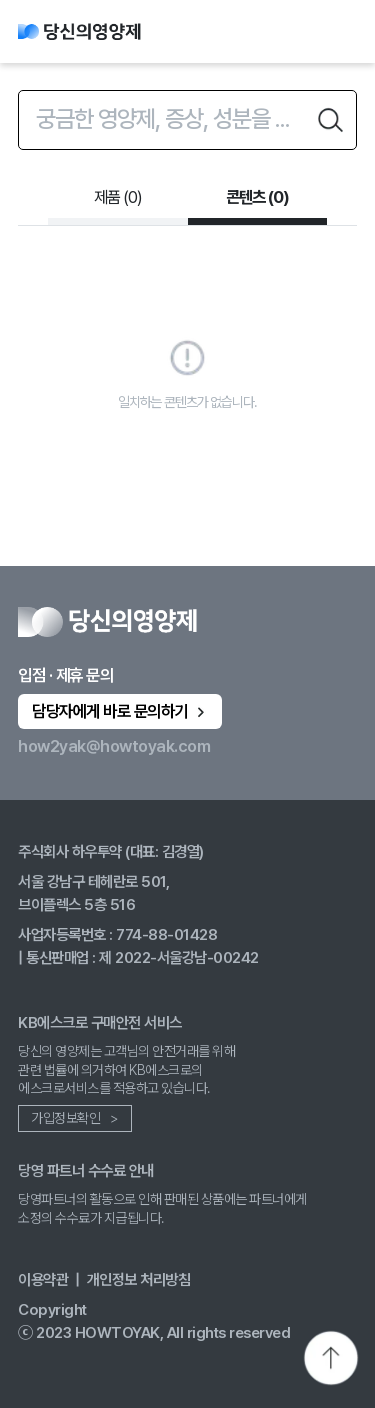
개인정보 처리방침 (139, 1279)
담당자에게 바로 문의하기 (120, 711)
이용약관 (43, 1279)
